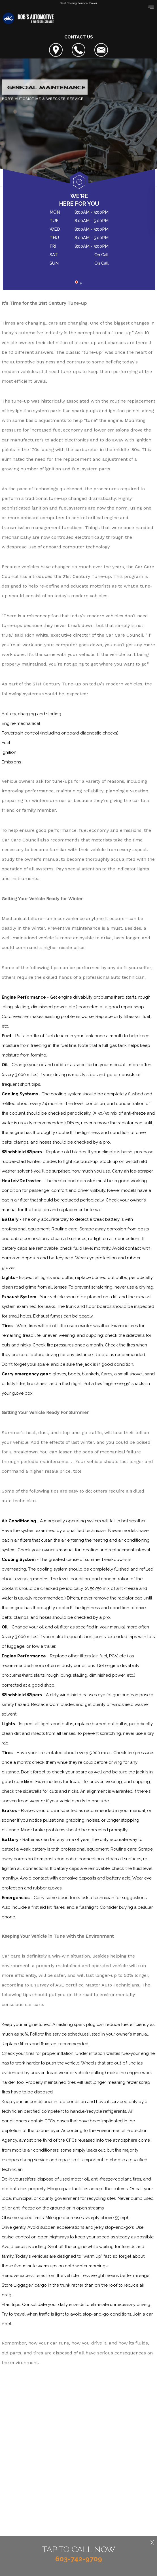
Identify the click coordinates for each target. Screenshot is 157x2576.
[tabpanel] (79, 239)
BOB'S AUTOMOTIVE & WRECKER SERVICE (42, 99)
